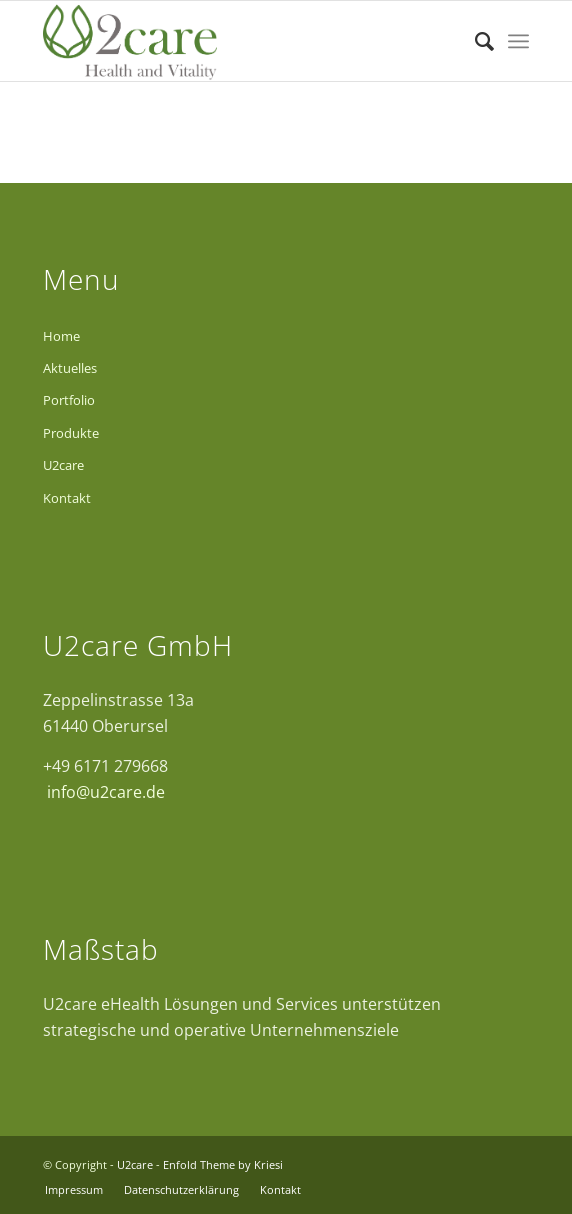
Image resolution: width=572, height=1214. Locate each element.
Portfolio (69, 400)
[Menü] (518, 41)
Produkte (71, 433)
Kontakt (67, 498)
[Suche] (474, 41)
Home (61, 336)
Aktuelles (70, 368)
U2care (63, 465)
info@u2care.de (104, 792)
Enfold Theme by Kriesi (223, 1164)
